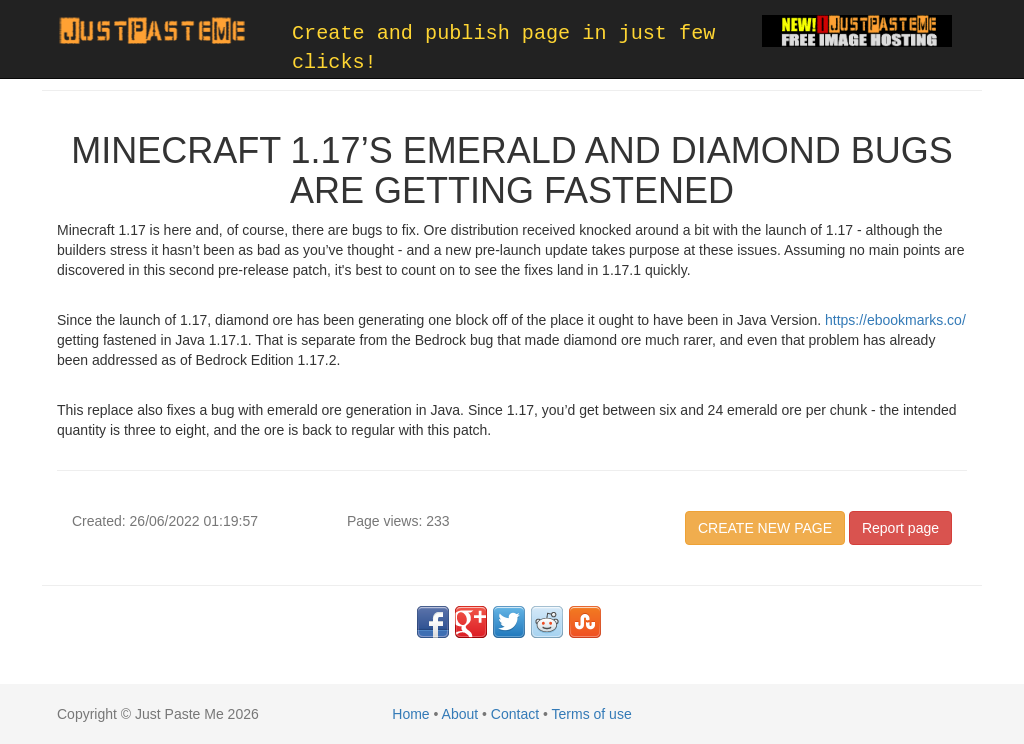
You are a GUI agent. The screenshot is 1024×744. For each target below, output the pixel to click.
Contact (515, 714)
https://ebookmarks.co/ (895, 320)
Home (410, 714)
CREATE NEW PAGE (765, 528)
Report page (900, 528)
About (460, 714)
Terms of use (592, 714)
